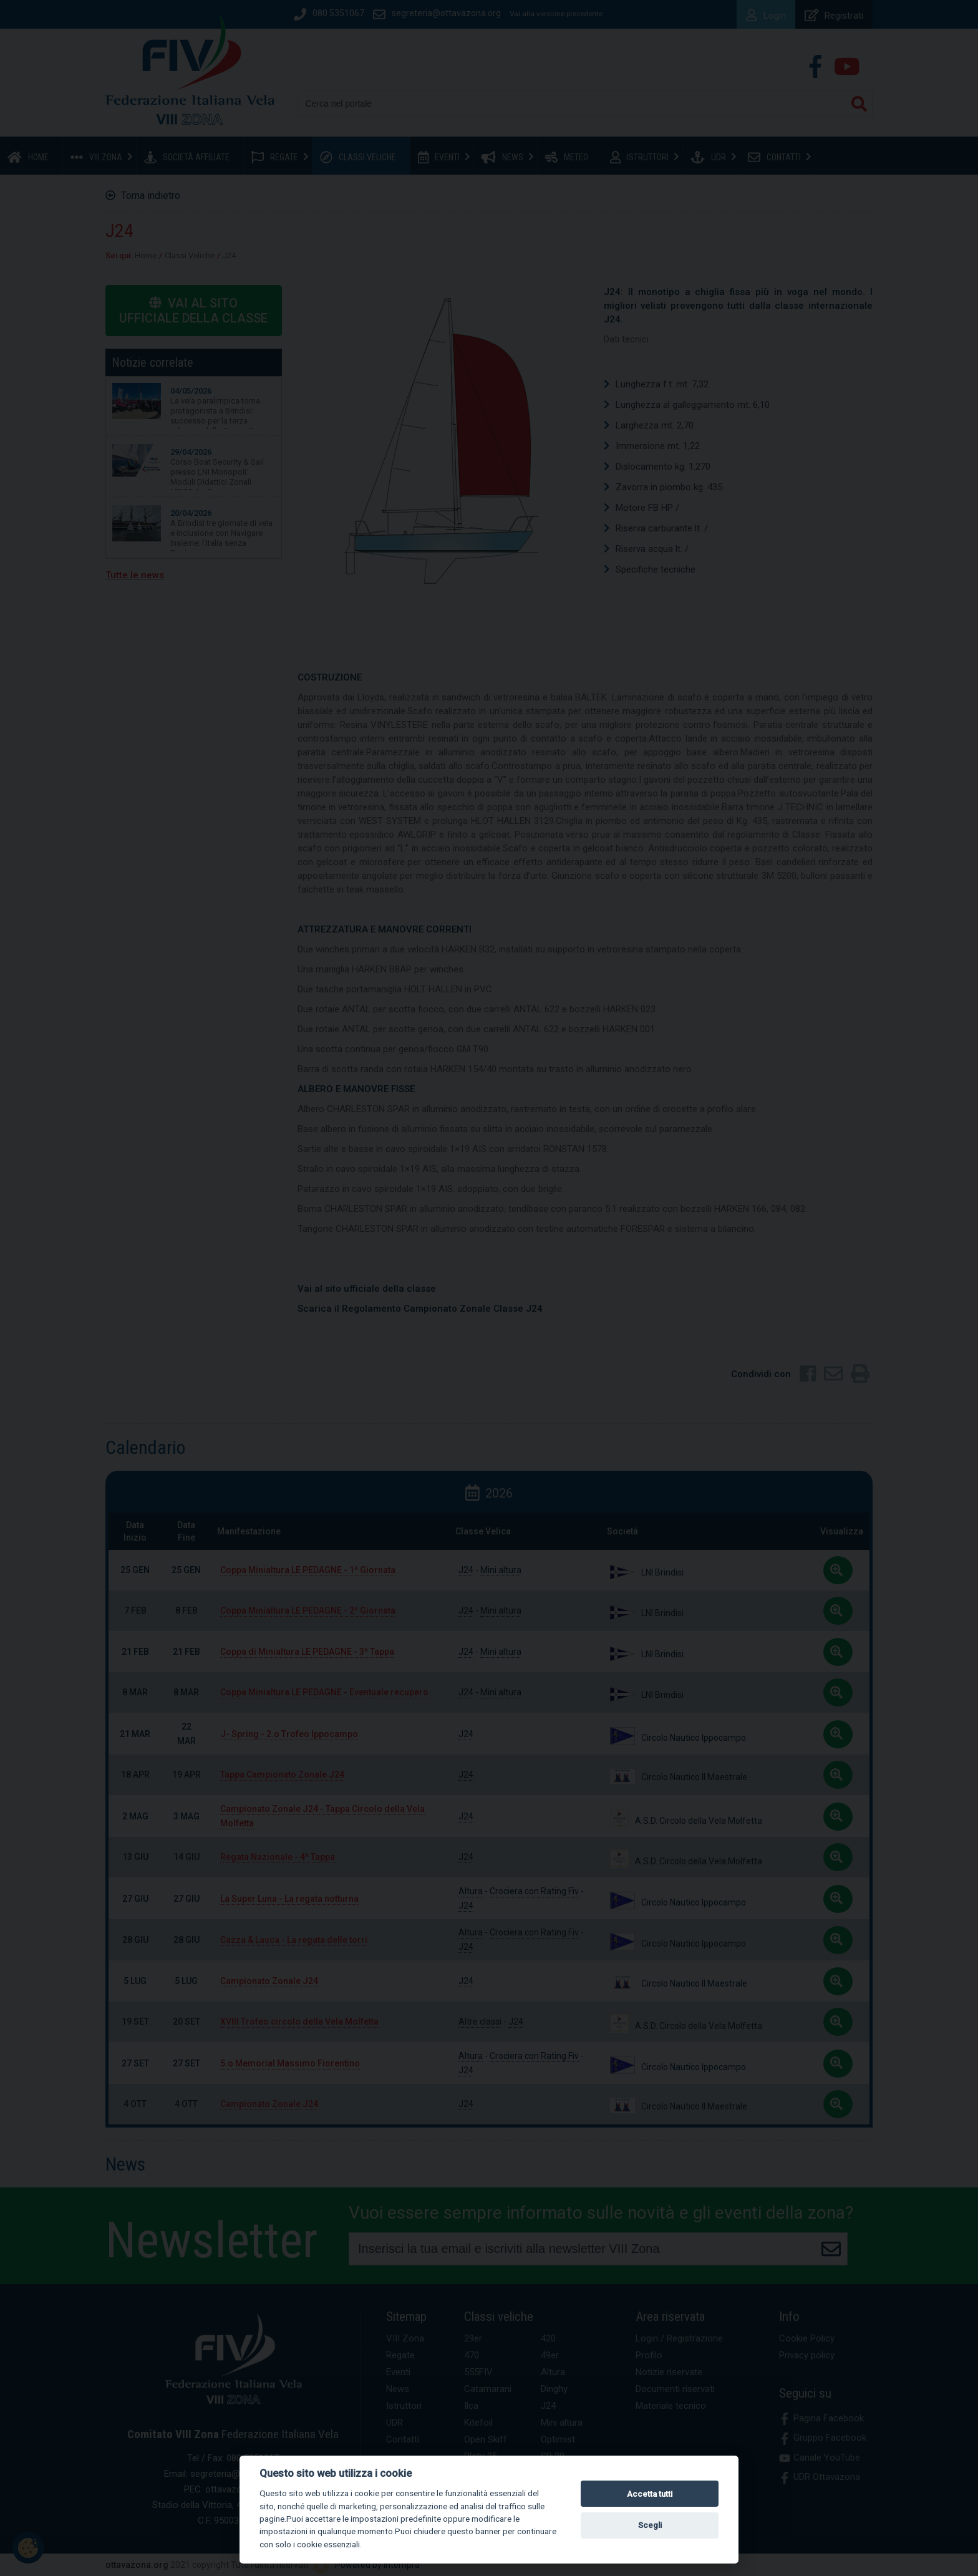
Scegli (650, 2525)
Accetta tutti (649, 2494)
